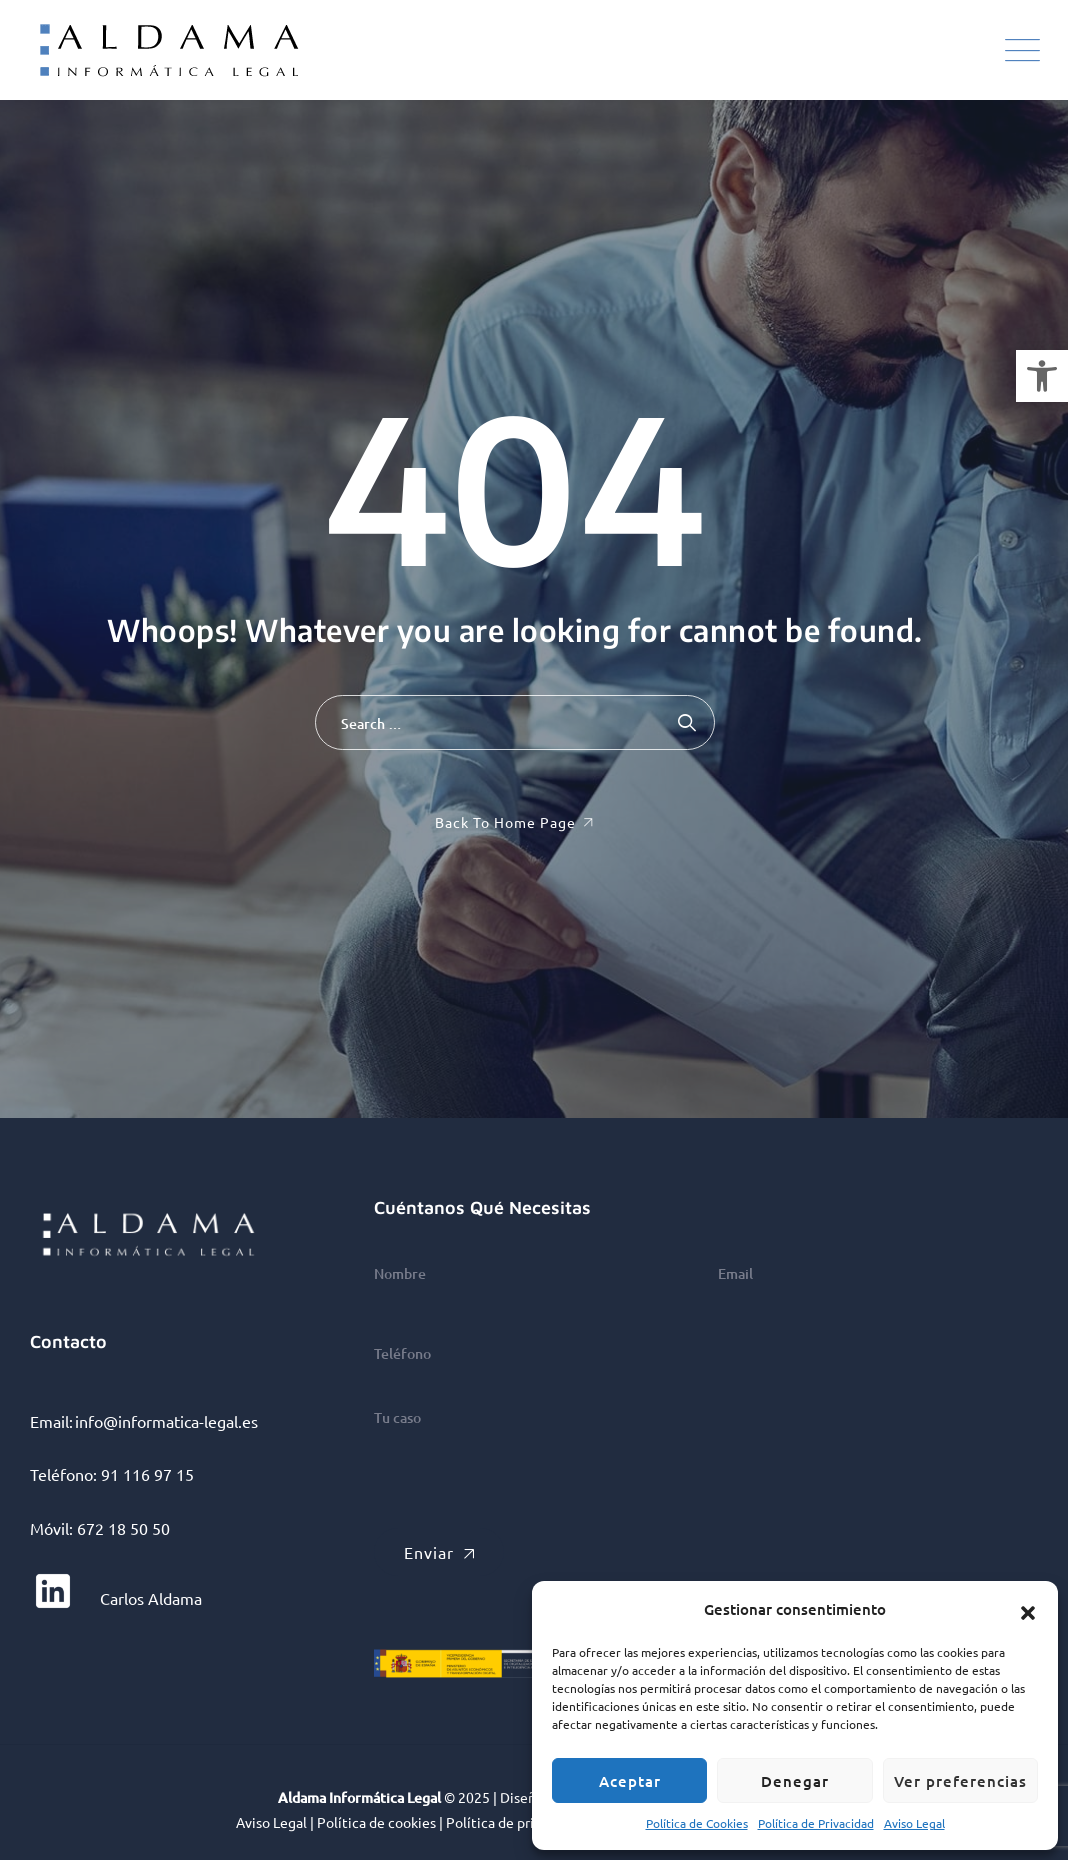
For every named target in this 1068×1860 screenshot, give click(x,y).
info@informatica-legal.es (166, 1421)
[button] (1042, 376)
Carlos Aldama (116, 1598)
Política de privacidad (514, 1822)
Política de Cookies (697, 1823)
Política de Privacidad (816, 1823)
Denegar (795, 1781)
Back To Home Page (505, 822)
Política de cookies (376, 1822)
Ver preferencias (960, 1781)
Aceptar (630, 1781)
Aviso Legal (914, 1823)
